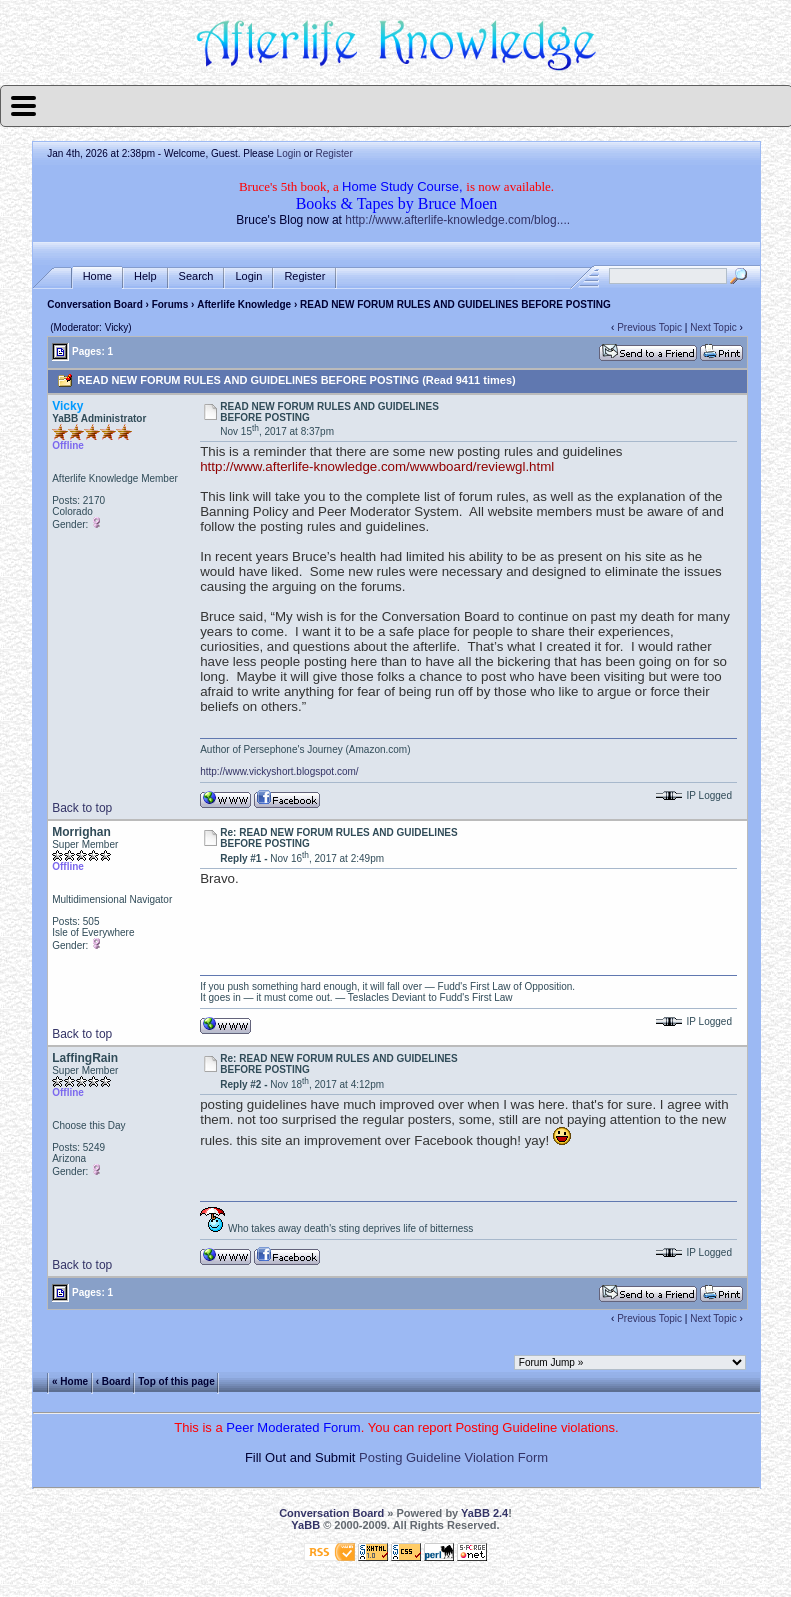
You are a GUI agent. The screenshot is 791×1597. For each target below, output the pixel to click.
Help (145, 276)
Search (196, 276)
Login (289, 153)
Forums (170, 304)
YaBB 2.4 (484, 1513)
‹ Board (113, 1381)
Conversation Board (95, 304)
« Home (70, 1381)
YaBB (305, 1525)
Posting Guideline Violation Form (453, 1457)
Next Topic (713, 327)
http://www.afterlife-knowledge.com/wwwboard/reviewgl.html (377, 466)
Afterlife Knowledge (244, 304)
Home (97, 276)
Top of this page (176, 1381)
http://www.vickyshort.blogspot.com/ (279, 771)
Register (334, 153)
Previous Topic (649, 327)
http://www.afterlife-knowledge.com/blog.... (457, 220)
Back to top (82, 808)
